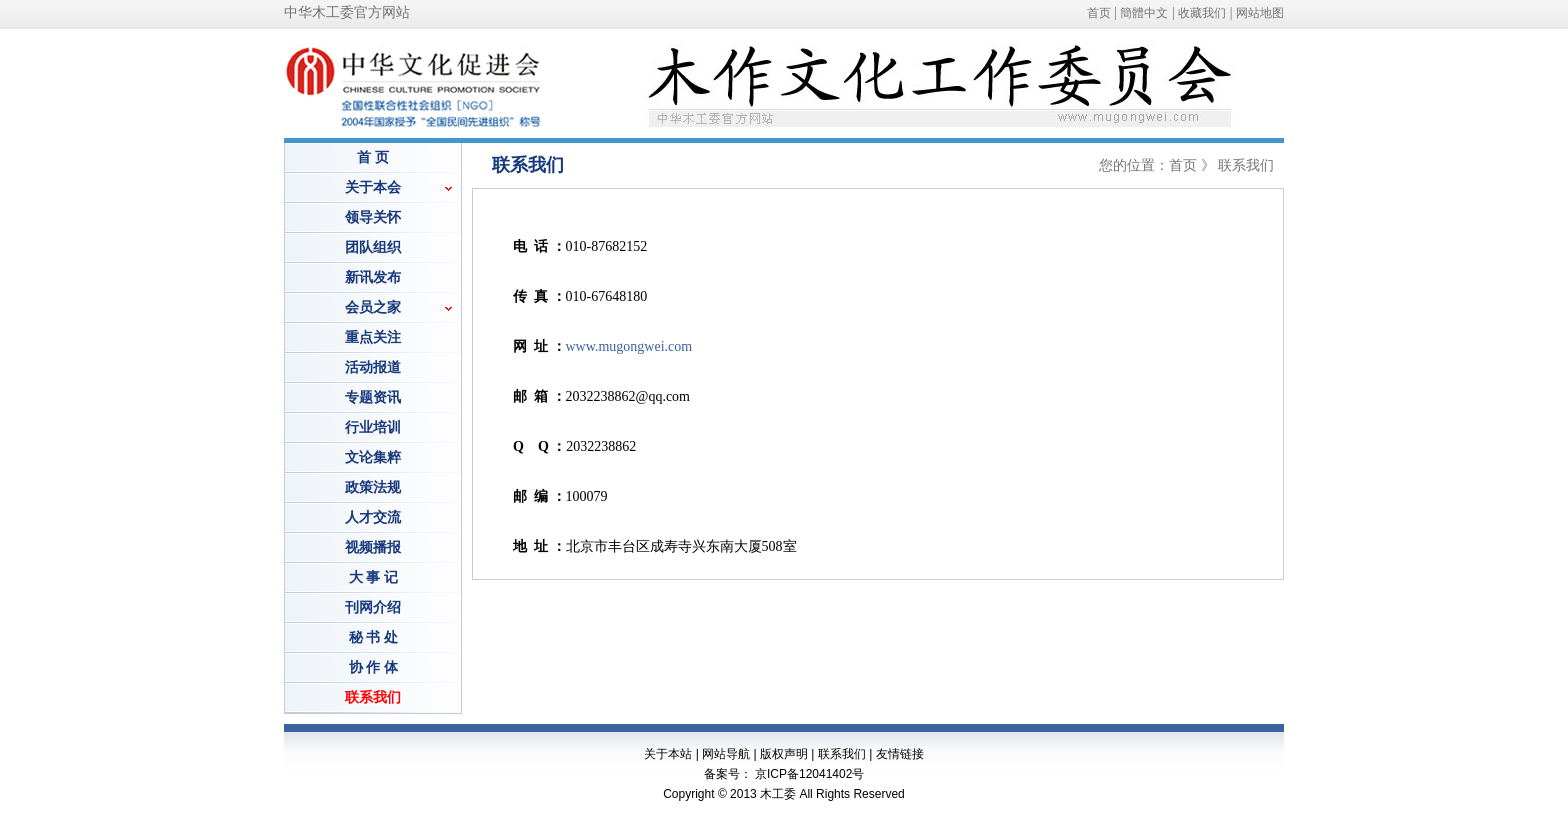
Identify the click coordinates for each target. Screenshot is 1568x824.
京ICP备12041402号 (809, 774)
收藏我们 (1202, 13)
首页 (1099, 13)
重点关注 (373, 337)
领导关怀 (373, 217)
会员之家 (373, 307)
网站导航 (726, 754)
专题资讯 (373, 397)
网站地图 (1260, 13)
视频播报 (373, 547)
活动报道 (373, 367)
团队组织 (373, 247)
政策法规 (373, 487)
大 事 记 (373, 577)
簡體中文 (1144, 13)
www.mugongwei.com (629, 346)
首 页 (373, 157)
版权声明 (784, 754)
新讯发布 (373, 277)
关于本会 (373, 187)
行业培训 (373, 427)
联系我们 (842, 754)
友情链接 (900, 754)
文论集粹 (373, 457)
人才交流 (373, 517)
